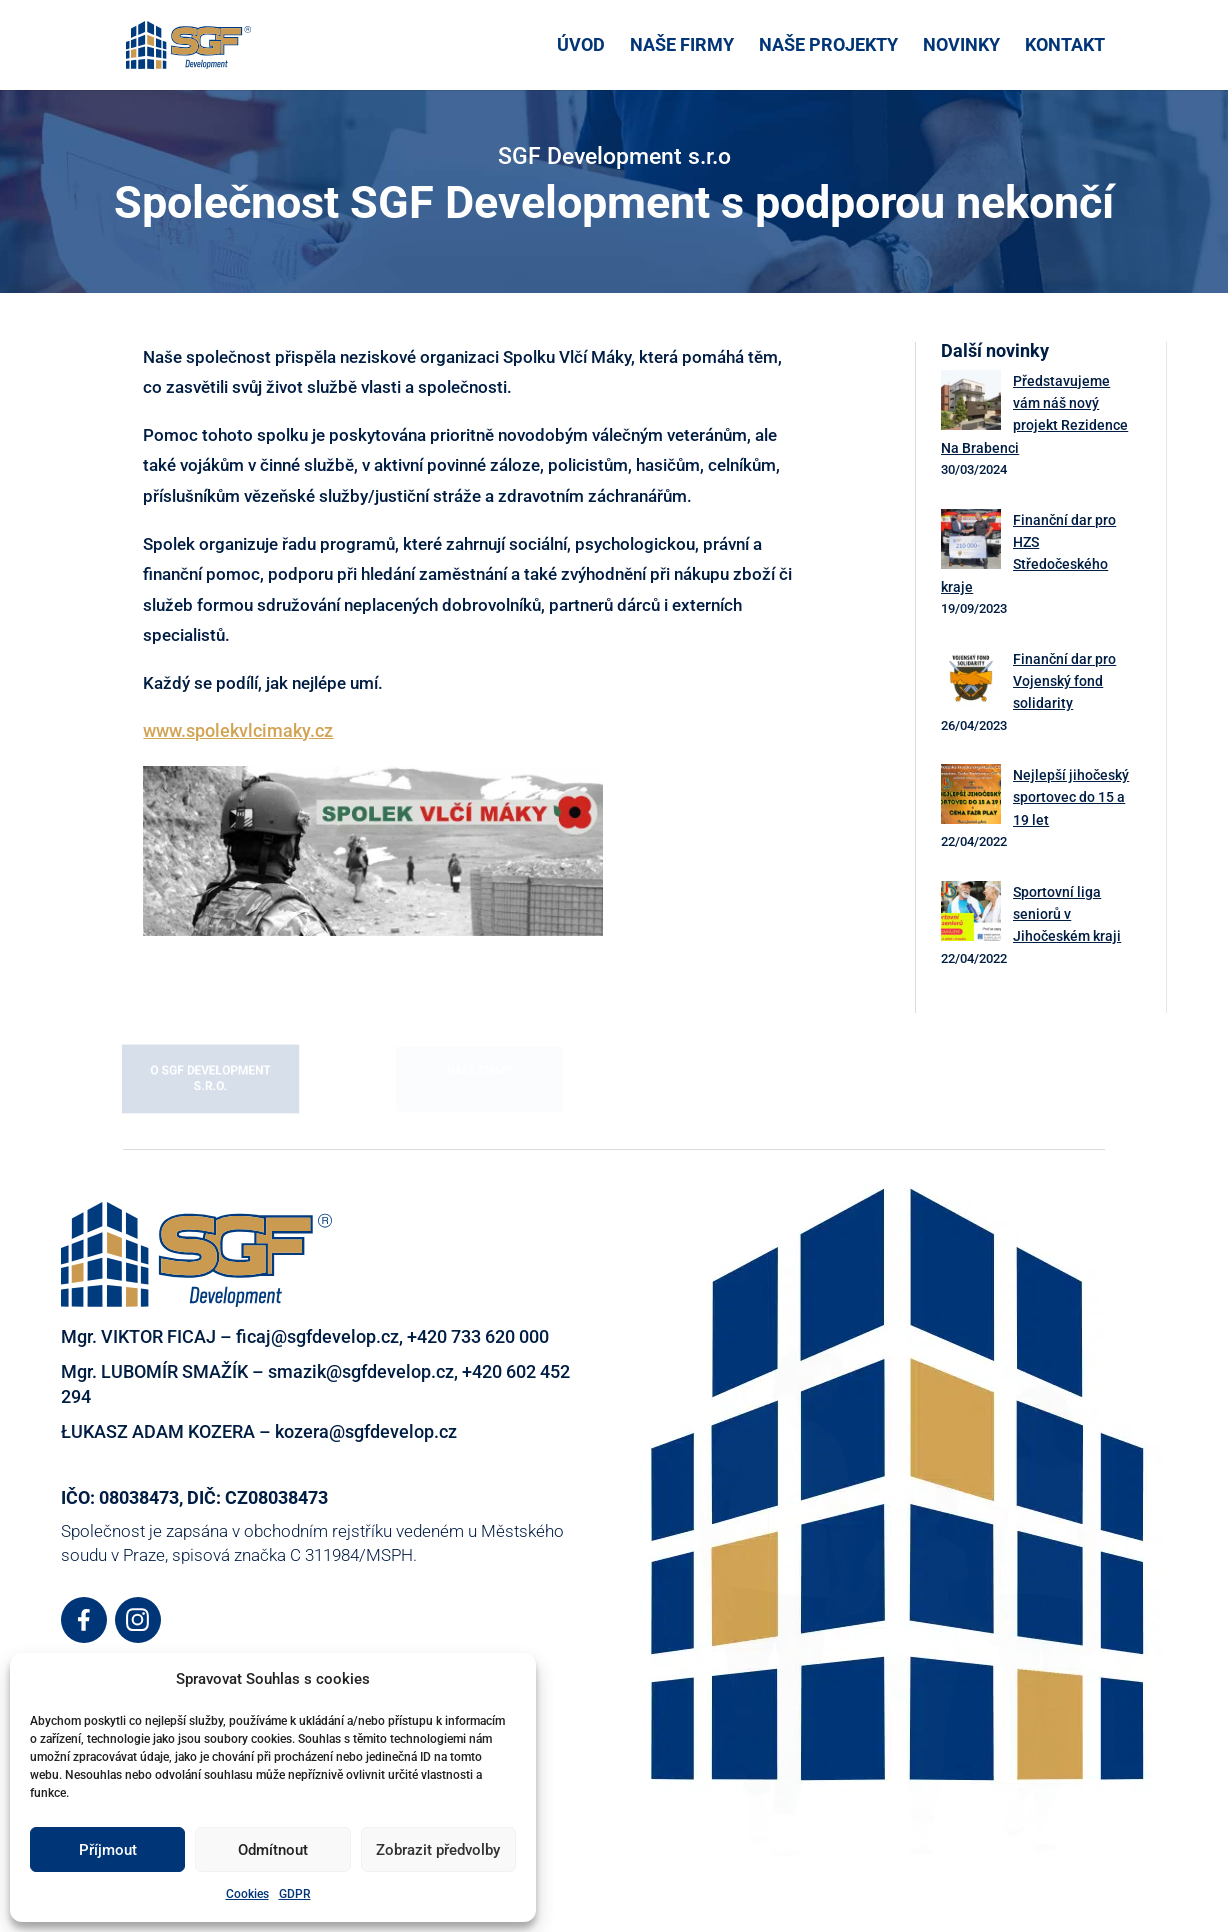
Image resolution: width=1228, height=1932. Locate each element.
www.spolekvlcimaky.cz (238, 730)
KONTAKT (1065, 46)
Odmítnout (273, 1850)
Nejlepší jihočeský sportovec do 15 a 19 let (1071, 797)
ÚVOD (581, 46)
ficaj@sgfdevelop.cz (317, 1336)
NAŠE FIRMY (682, 46)
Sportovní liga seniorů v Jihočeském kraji (1067, 914)
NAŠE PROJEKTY (828, 46)
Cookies (247, 1894)
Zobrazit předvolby (438, 1850)
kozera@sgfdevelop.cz (366, 1431)
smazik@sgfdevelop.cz (361, 1371)
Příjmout (108, 1850)
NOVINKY (961, 46)
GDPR (295, 1894)
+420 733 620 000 (478, 1336)
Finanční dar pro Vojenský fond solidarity (1064, 681)
